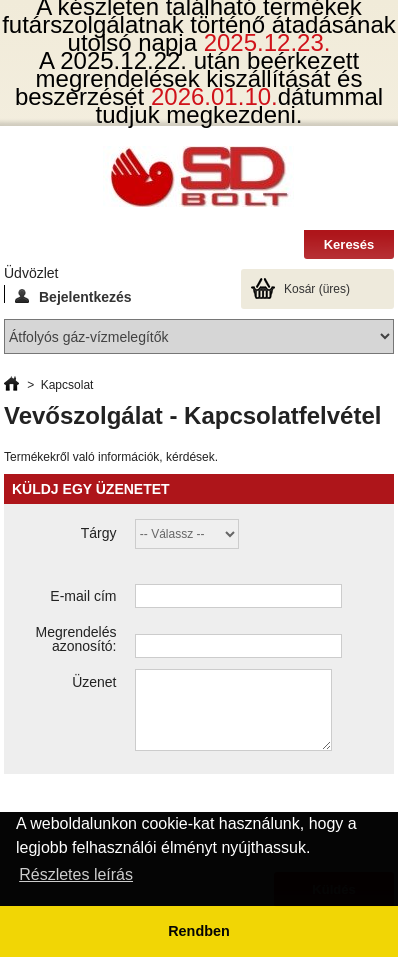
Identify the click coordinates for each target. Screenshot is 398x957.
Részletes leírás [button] (76, 874)
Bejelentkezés (73, 296)
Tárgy (99, 533)
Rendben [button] (199, 931)
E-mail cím (83, 596)
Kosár (317, 289)
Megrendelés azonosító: (76, 639)
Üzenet (94, 682)
